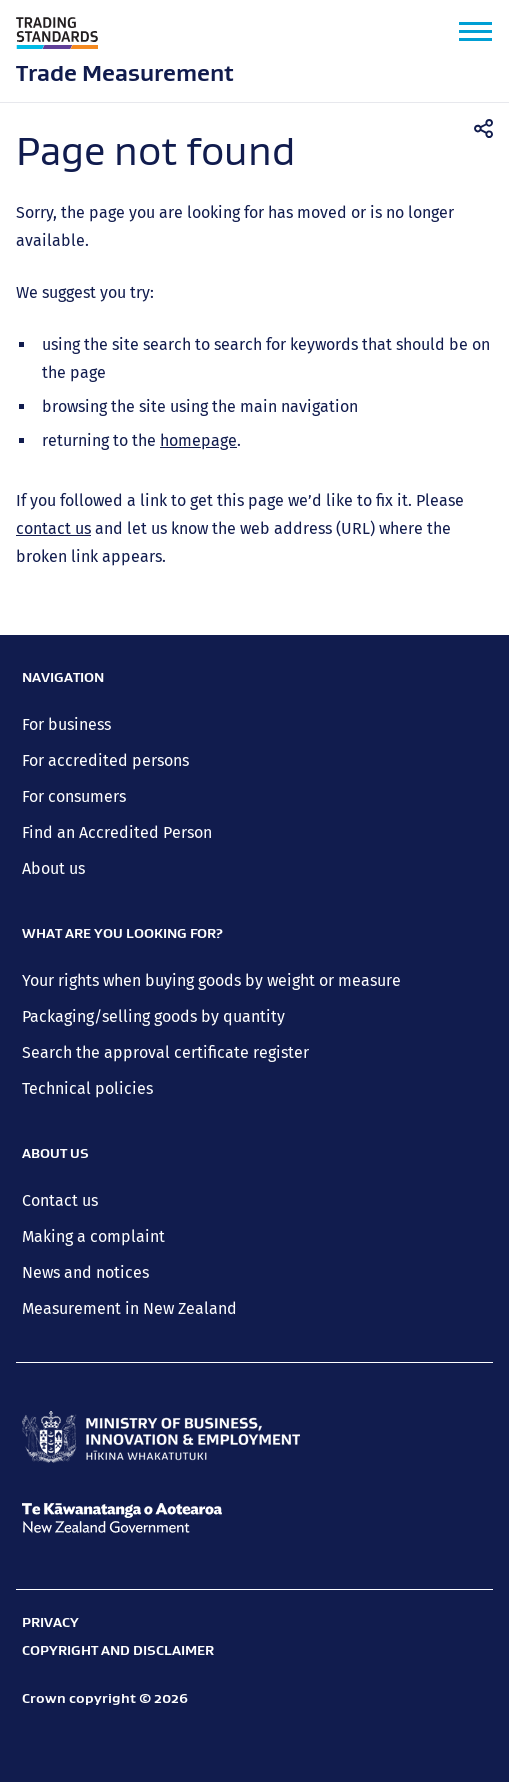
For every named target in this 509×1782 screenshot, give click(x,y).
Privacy (50, 1622)
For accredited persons (105, 760)
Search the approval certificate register (165, 1052)
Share (490, 129)
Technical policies (87, 1088)
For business (66, 724)
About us (53, 868)
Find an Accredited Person (117, 832)
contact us (53, 528)
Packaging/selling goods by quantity (153, 1016)
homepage (198, 440)
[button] (475, 31)
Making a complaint (93, 1236)
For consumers (74, 796)
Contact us (60, 1200)
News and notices (85, 1272)
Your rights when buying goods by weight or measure (211, 980)
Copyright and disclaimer (118, 1650)
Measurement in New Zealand (129, 1308)
